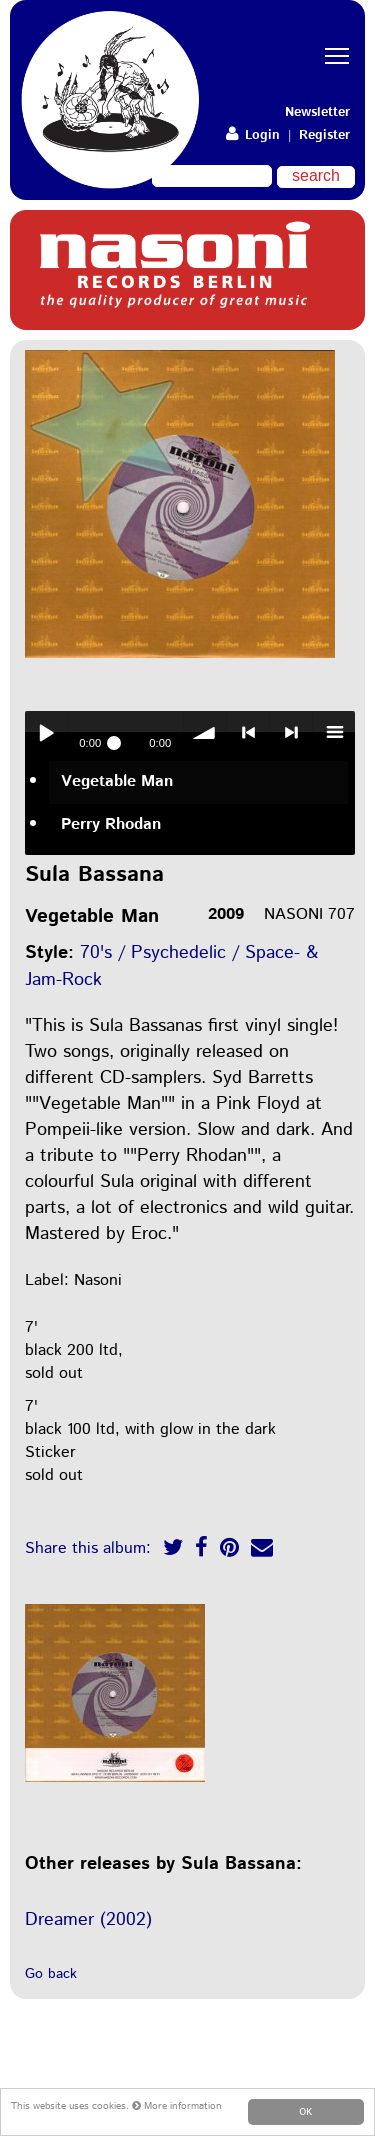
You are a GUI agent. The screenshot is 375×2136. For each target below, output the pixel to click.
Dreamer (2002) (88, 1920)
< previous (248, 732)
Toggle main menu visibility (340, 38)
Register (324, 135)
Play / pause (46, 732)
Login (253, 135)
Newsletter (317, 112)
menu (334, 732)
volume (205, 732)
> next (291, 732)
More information (177, 2106)
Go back (51, 1974)
